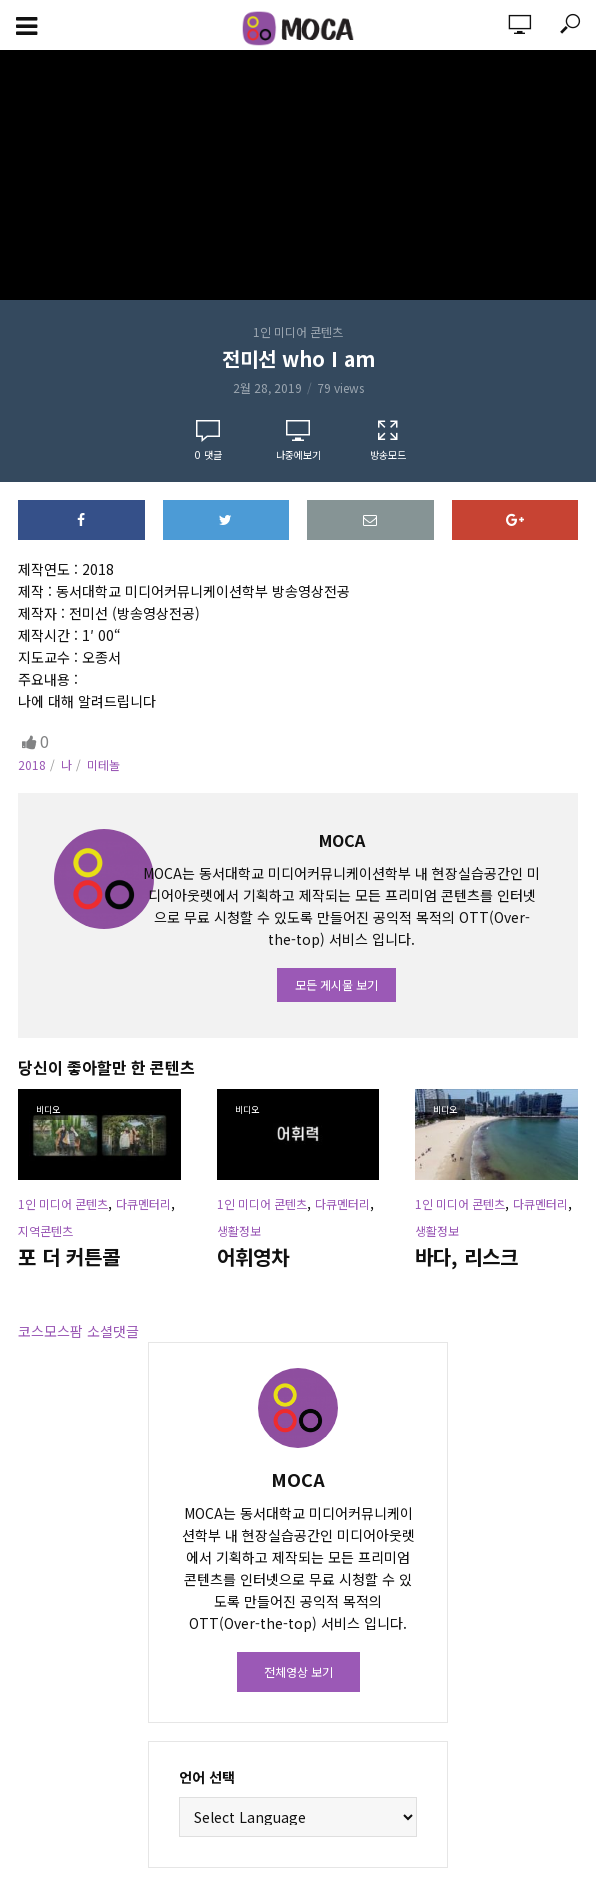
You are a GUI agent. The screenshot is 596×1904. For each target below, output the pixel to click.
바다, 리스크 (466, 1257)
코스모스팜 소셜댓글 (78, 1331)
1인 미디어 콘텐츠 (298, 331)
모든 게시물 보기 (336, 984)
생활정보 (239, 1230)
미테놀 (103, 764)
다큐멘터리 (143, 1203)
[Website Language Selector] (298, 1817)
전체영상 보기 (298, 1671)
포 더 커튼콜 (69, 1257)
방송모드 (388, 440)
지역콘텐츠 (45, 1230)
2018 (32, 764)
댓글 (208, 454)
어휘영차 (253, 1257)
